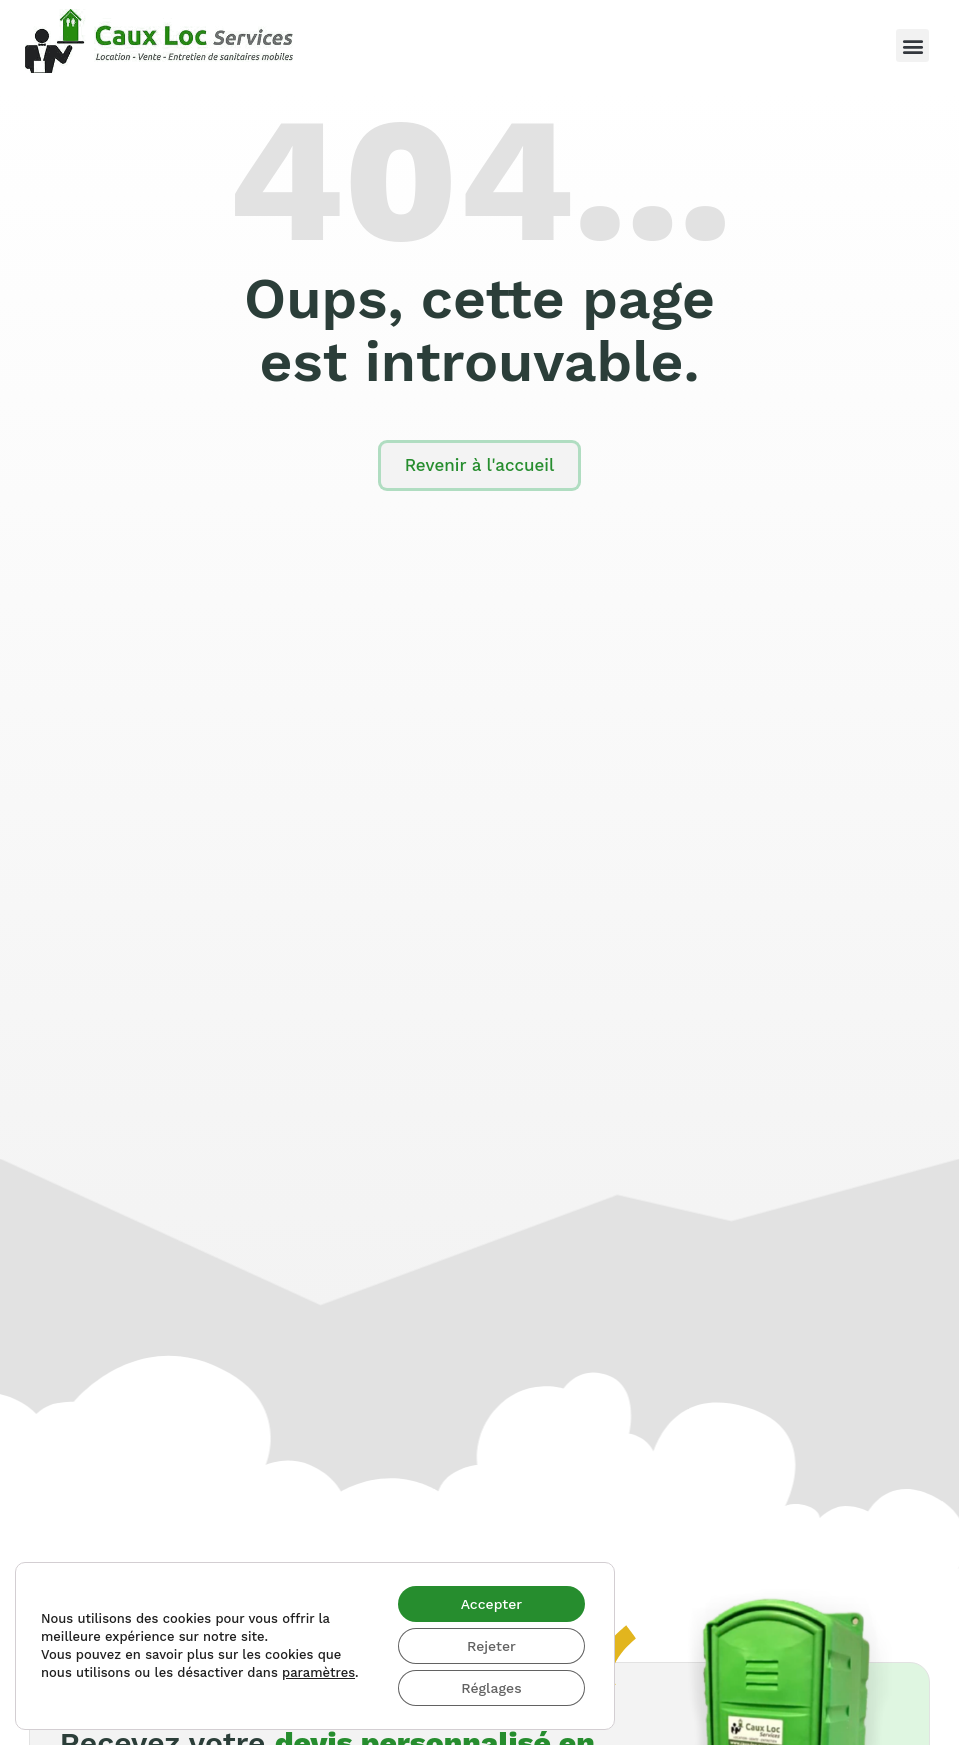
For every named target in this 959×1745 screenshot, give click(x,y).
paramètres (318, 1672)
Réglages (491, 1688)
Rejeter (491, 1646)
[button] (912, 45)
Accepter (492, 1604)
